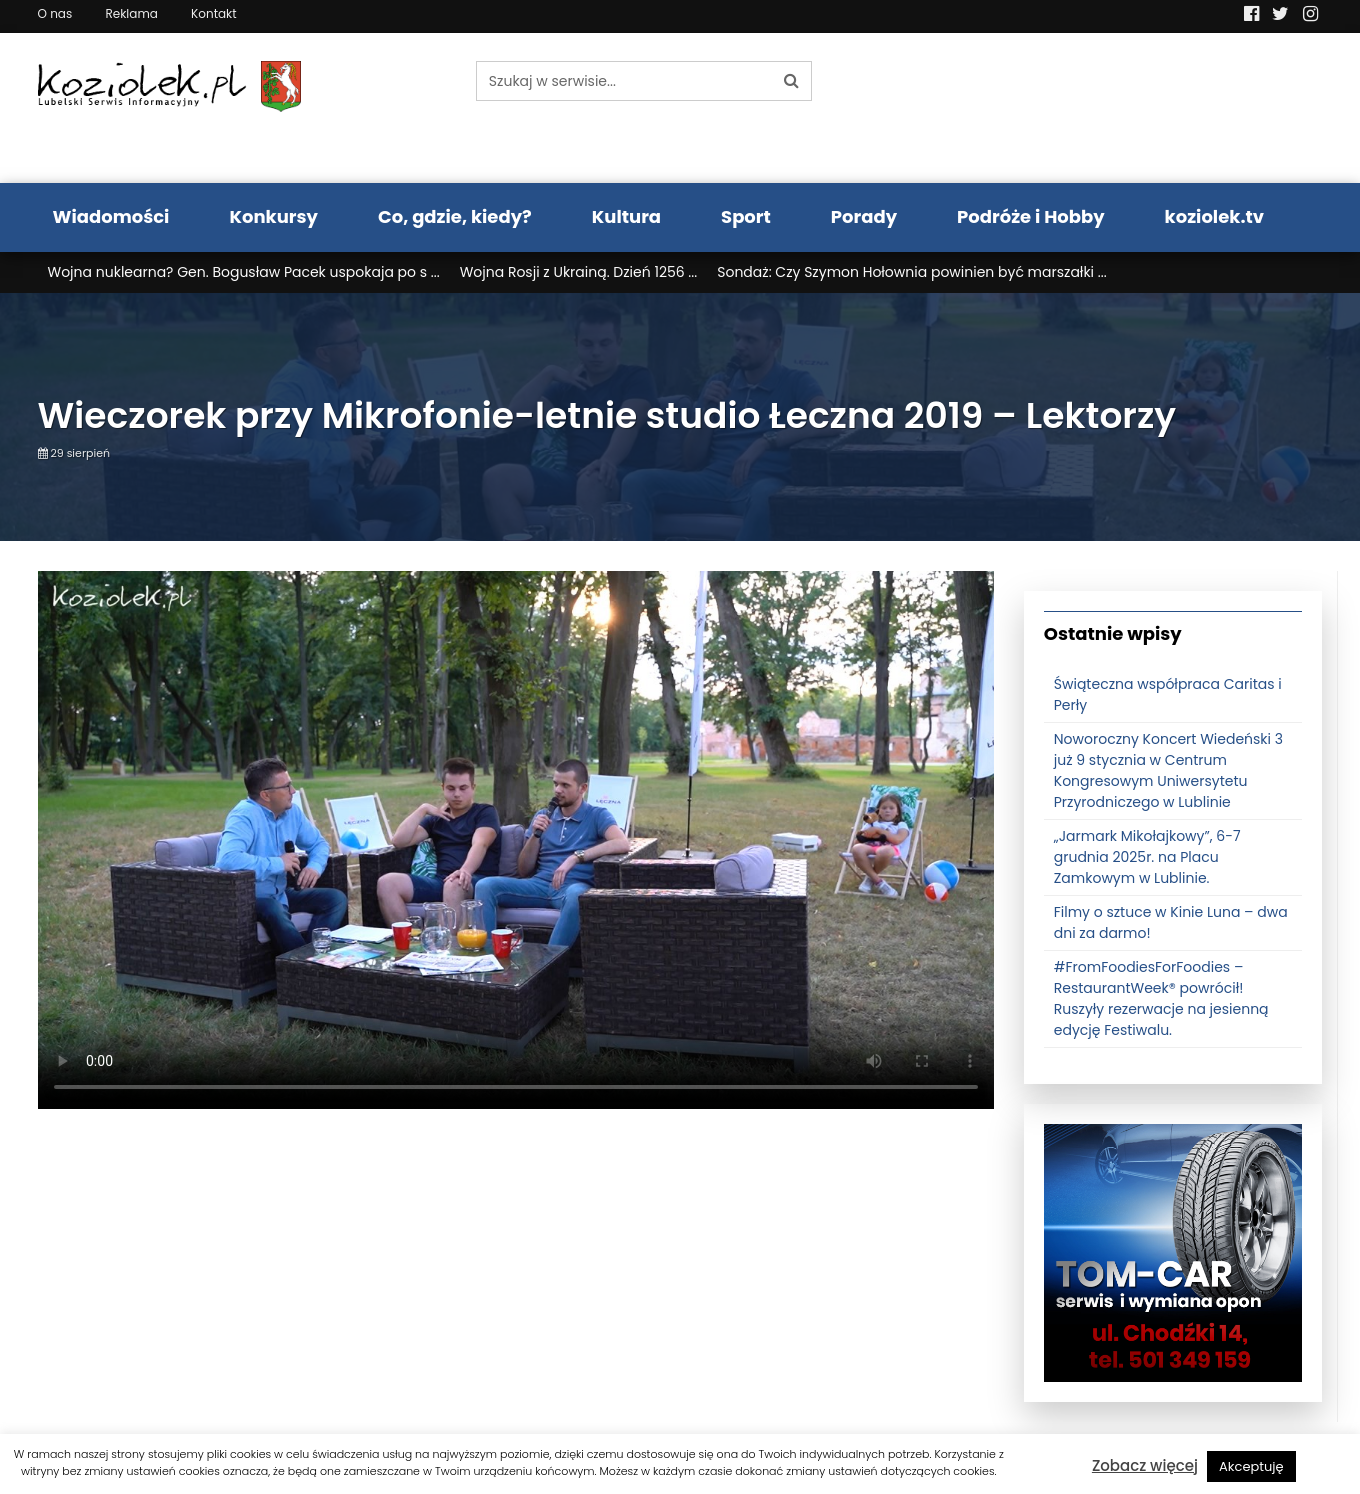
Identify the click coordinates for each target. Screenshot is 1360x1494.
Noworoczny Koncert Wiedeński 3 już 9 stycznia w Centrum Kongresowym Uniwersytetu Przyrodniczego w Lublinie (1168, 770)
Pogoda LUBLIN (1173, 108)
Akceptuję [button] (1251, 1466)
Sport (746, 216)
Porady (864, 216)
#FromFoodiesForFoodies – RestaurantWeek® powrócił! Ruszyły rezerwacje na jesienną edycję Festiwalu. (1161, 998)
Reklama (131, 13)
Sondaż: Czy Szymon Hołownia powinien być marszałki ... (911, 272)
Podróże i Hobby (1031, 216)
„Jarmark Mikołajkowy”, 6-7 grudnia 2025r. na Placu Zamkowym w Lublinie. (1147, 857)
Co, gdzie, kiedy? (455, 216)
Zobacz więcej (1145, 1465)
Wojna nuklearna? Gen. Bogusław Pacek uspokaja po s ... (244, 272)
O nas (55, 13)
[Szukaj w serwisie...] (624, 81)
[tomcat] (1173, 1252)
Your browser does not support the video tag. (516, 840)
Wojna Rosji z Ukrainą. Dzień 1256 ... (579, 272)
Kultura (626, 216)
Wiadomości (111, 216)
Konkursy (273, 216)
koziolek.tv (1214, 216)
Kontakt (214, 13)
